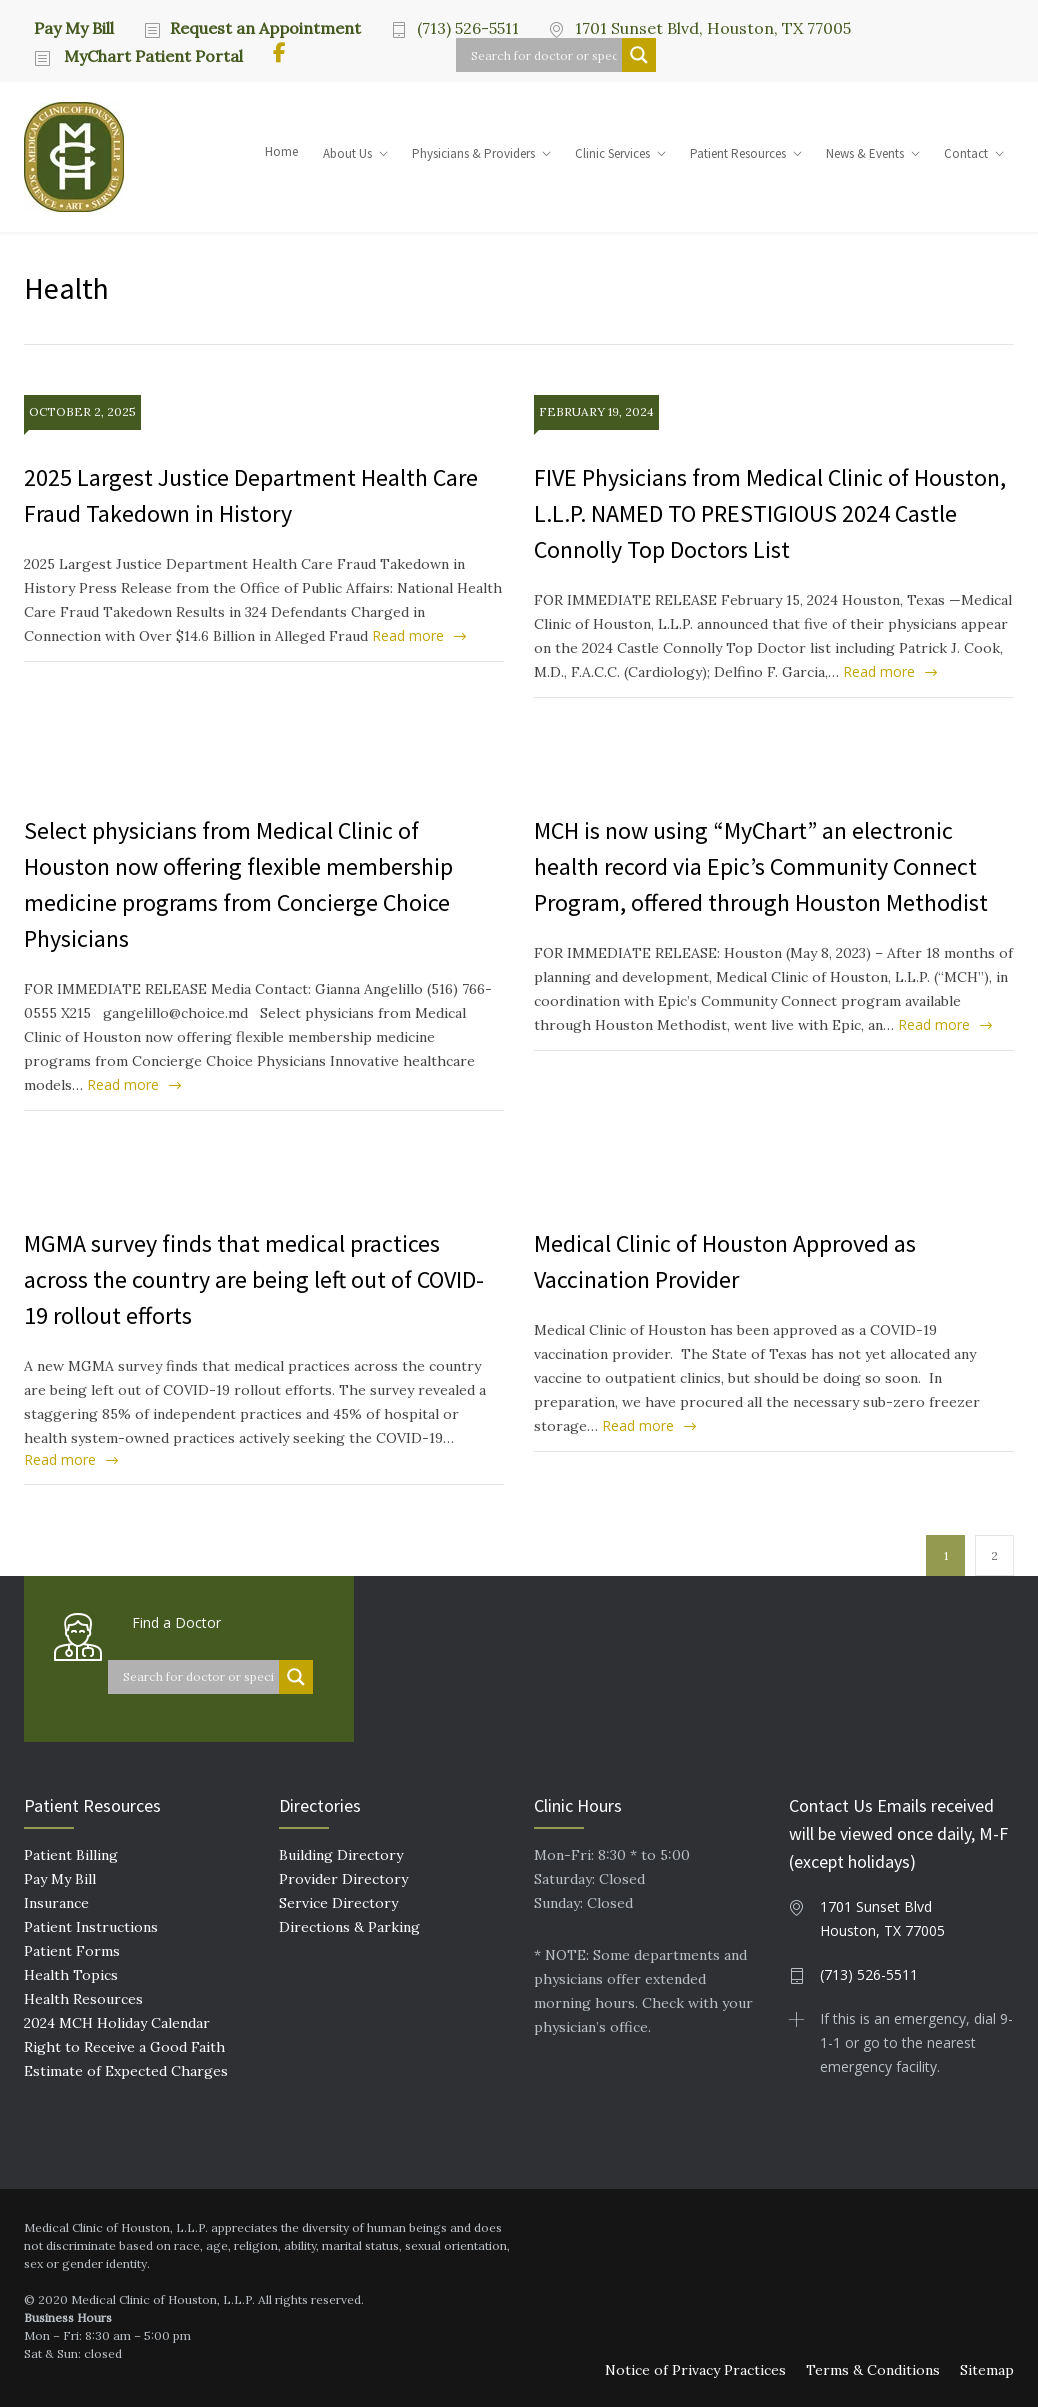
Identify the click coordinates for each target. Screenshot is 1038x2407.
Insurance (56, 1903)
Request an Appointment (265, 28)
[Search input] (544, 55)
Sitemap (987, 2370)
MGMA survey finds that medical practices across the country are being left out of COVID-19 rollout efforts (254, 1279)
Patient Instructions (91, 1927)
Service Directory (338, 1903)
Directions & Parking (349, 1927)
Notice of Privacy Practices (695, 2370)
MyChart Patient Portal (151, 56)
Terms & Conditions (873, 2370)
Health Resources (83, 1999)
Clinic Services (612, 153)
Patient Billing (71, 1855)
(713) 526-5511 (468, 28)
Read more (408, 635)
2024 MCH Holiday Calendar (117, 2023)
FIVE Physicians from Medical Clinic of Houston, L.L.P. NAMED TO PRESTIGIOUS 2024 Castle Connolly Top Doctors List (770, 513)
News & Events (865, 153)
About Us (347, 153)
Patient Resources (738, 153)
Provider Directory (343, 1879)
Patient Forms (72, 1951)
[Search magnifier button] (639, 55)
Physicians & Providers (473, 153)
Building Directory (341, 1855)
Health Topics (71, 1975)
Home (281, 151)
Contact (966, 153)
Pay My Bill (74, 27)
